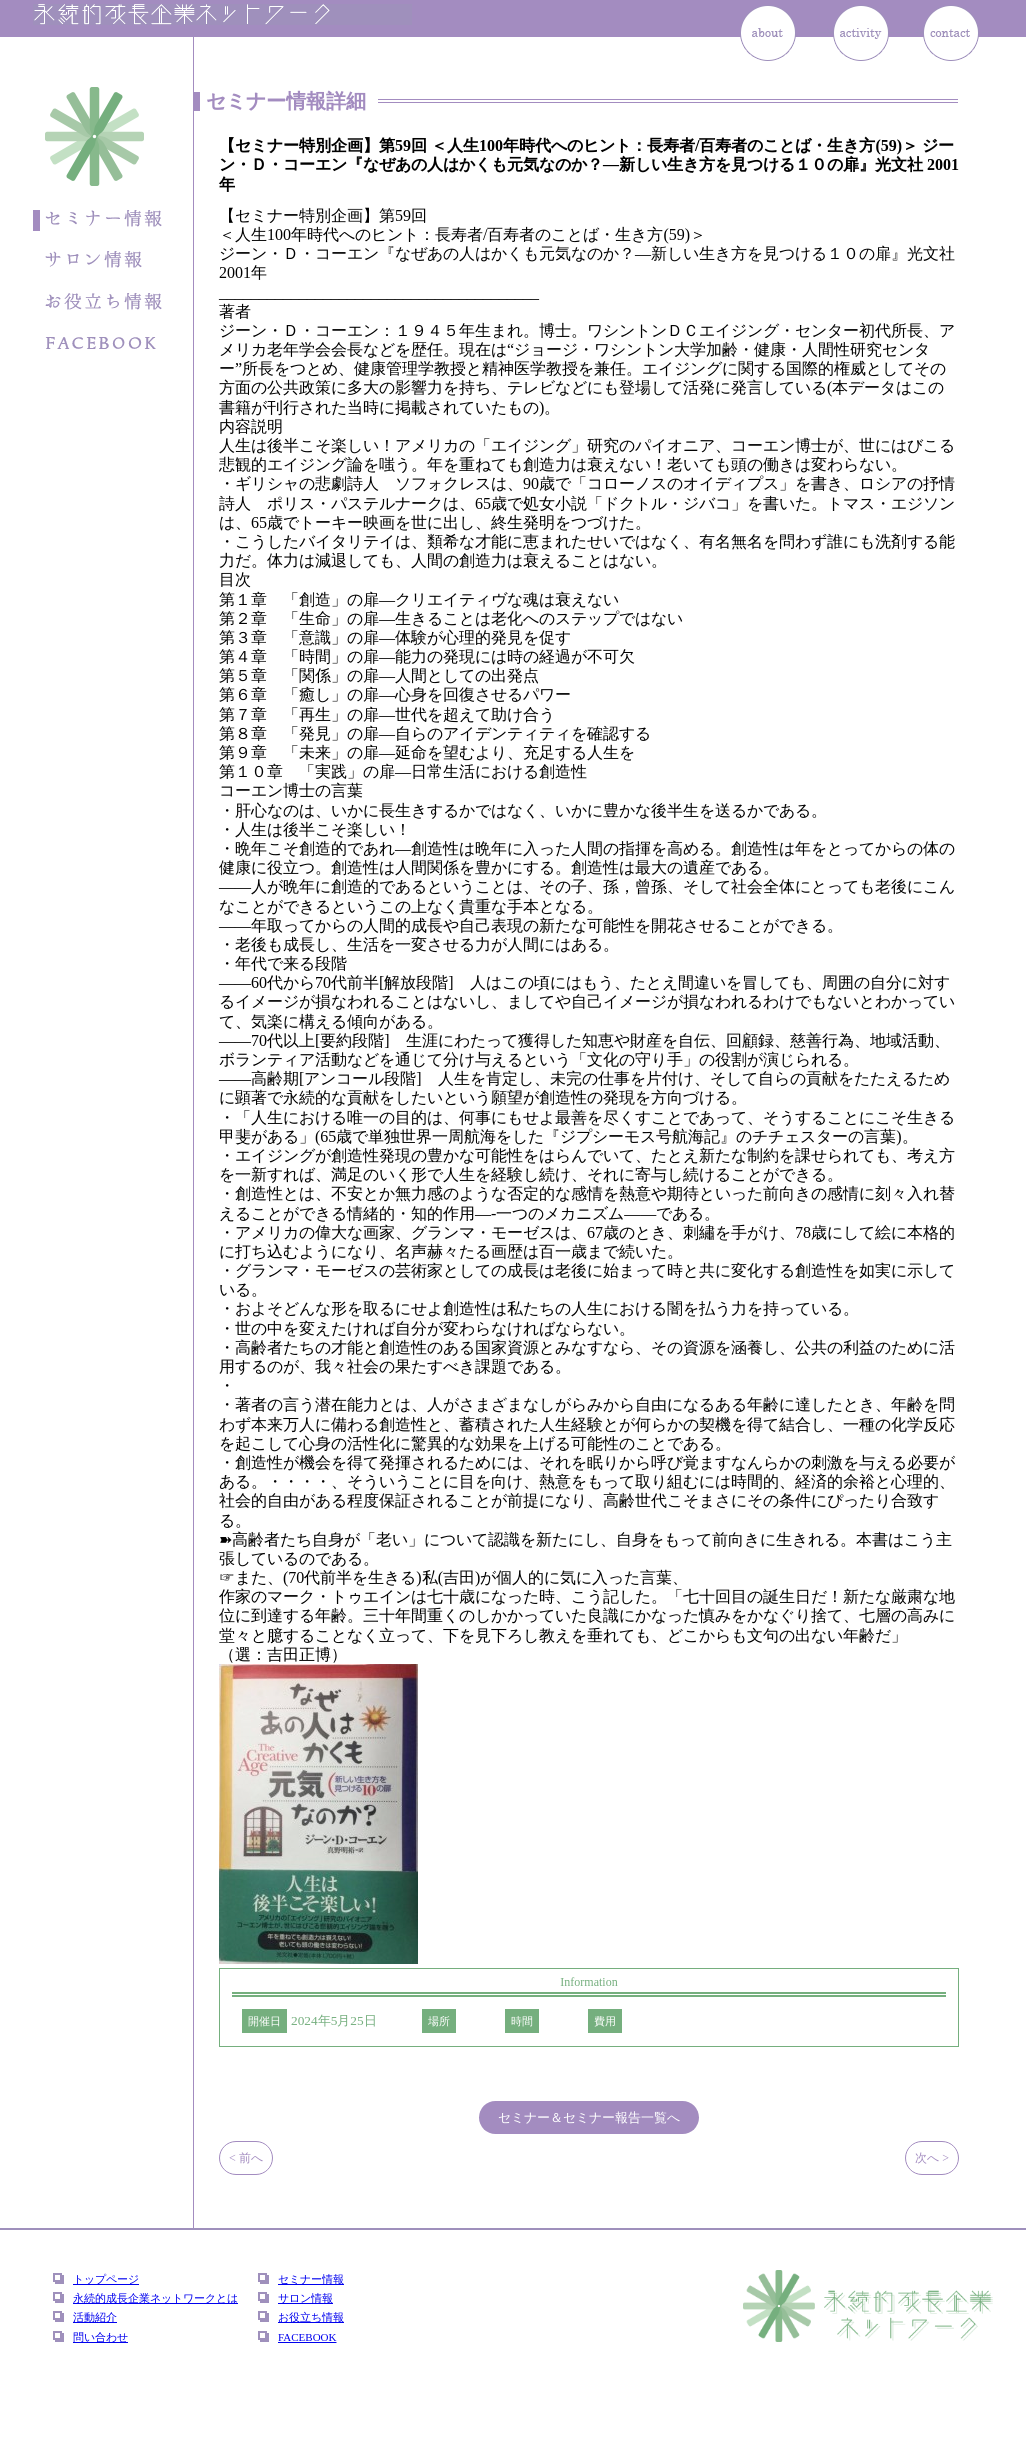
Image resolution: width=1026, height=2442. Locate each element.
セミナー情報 (311, 2279)
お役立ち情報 (311, 2317)
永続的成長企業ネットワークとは (155, 2298)
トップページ (106, 2279)
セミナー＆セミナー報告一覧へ (589, 2117)
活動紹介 (95, 2317)
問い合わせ (100, 2337)
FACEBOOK (307, 2337)
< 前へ (246, 2158)
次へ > (932, 2158)
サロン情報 (305, 2298)
